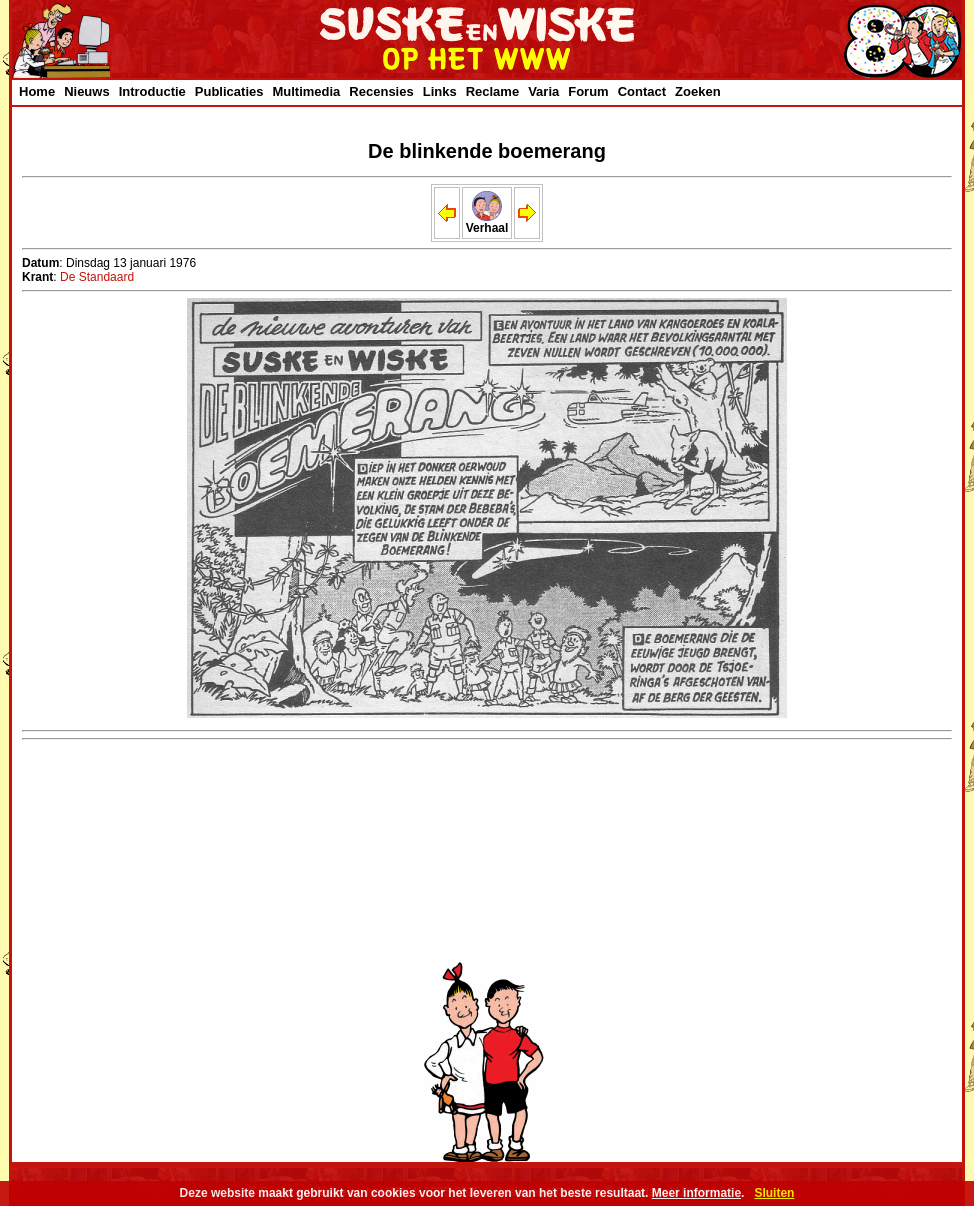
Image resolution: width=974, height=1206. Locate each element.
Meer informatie (696, 1193)
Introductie (152, 91)
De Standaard (97, 277)
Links (440, 91)
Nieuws (87, 91)
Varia (543, 91)
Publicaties (229, 91)
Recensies (381, 91)
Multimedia (306, 91)
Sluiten (774, 1193)
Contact (642, 91)
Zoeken (698, 91)
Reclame (492, 91)
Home (37, 91)
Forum (588, 91)
